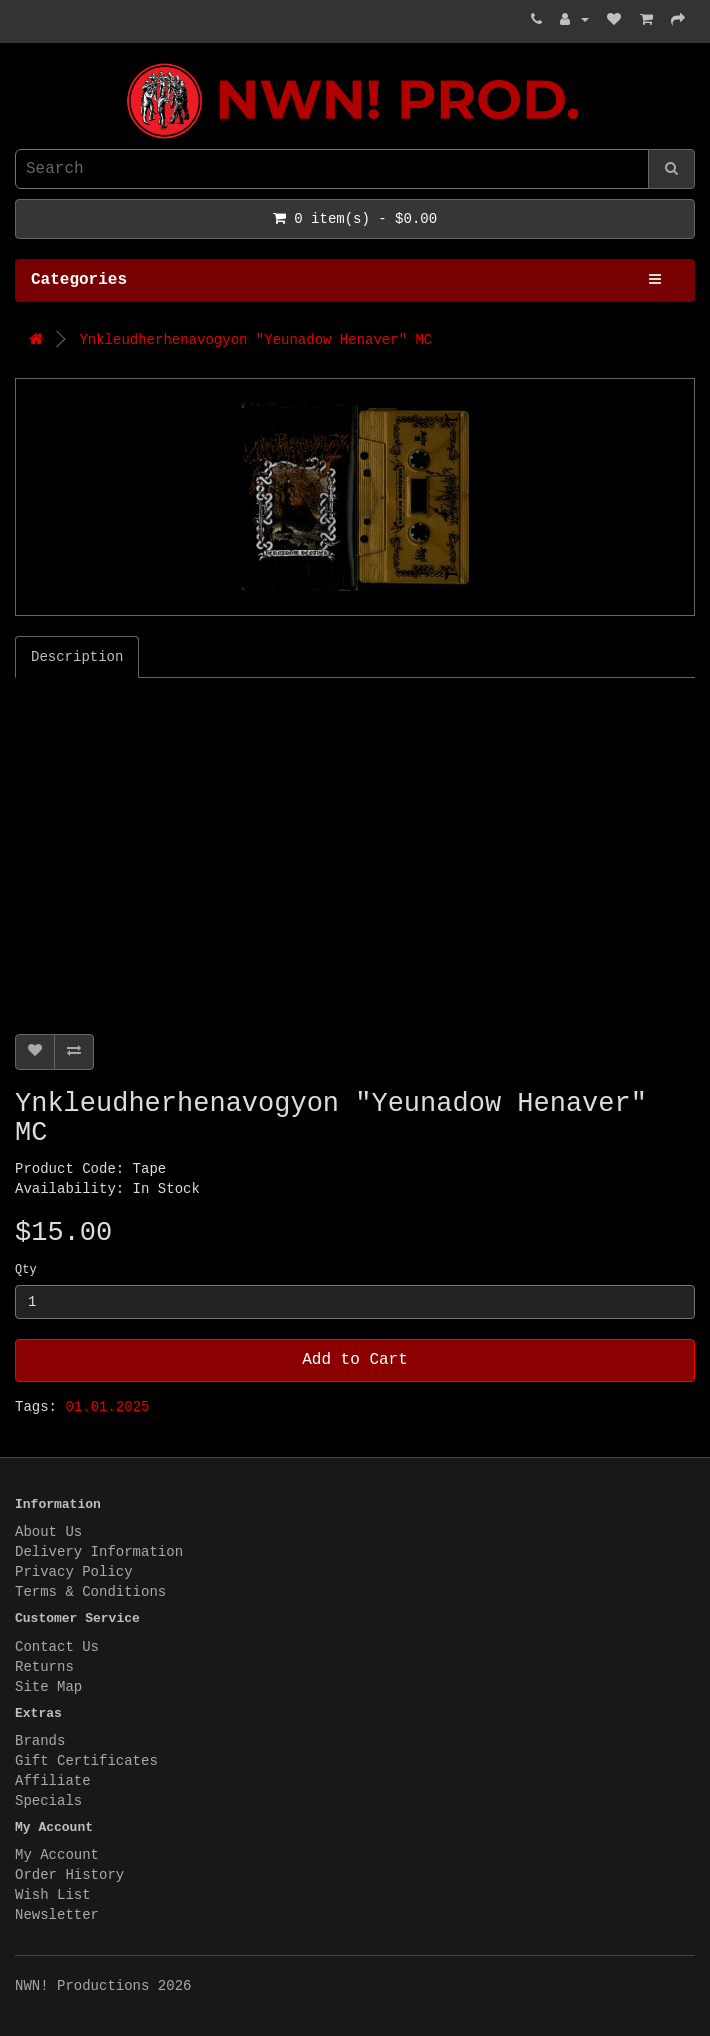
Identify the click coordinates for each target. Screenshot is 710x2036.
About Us (48, 1532)
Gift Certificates (86, 1761)
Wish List (53, 1895)
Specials (48, 1801)
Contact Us (57, 1647)
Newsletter (57, 1915)
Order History (69, 1875)
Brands (40, 1741)
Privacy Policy (74, 1572)
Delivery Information (99, 1552)
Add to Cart (355, 1360)
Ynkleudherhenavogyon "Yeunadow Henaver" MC (255, 340)
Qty (26, 1270)
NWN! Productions (20, 63)
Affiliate (53, 1781)
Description (77, 657)
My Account (57, 1855)
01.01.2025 (107, 1407)
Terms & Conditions (90, 1592)
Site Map (48, 1687)
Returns (44, 1667)
